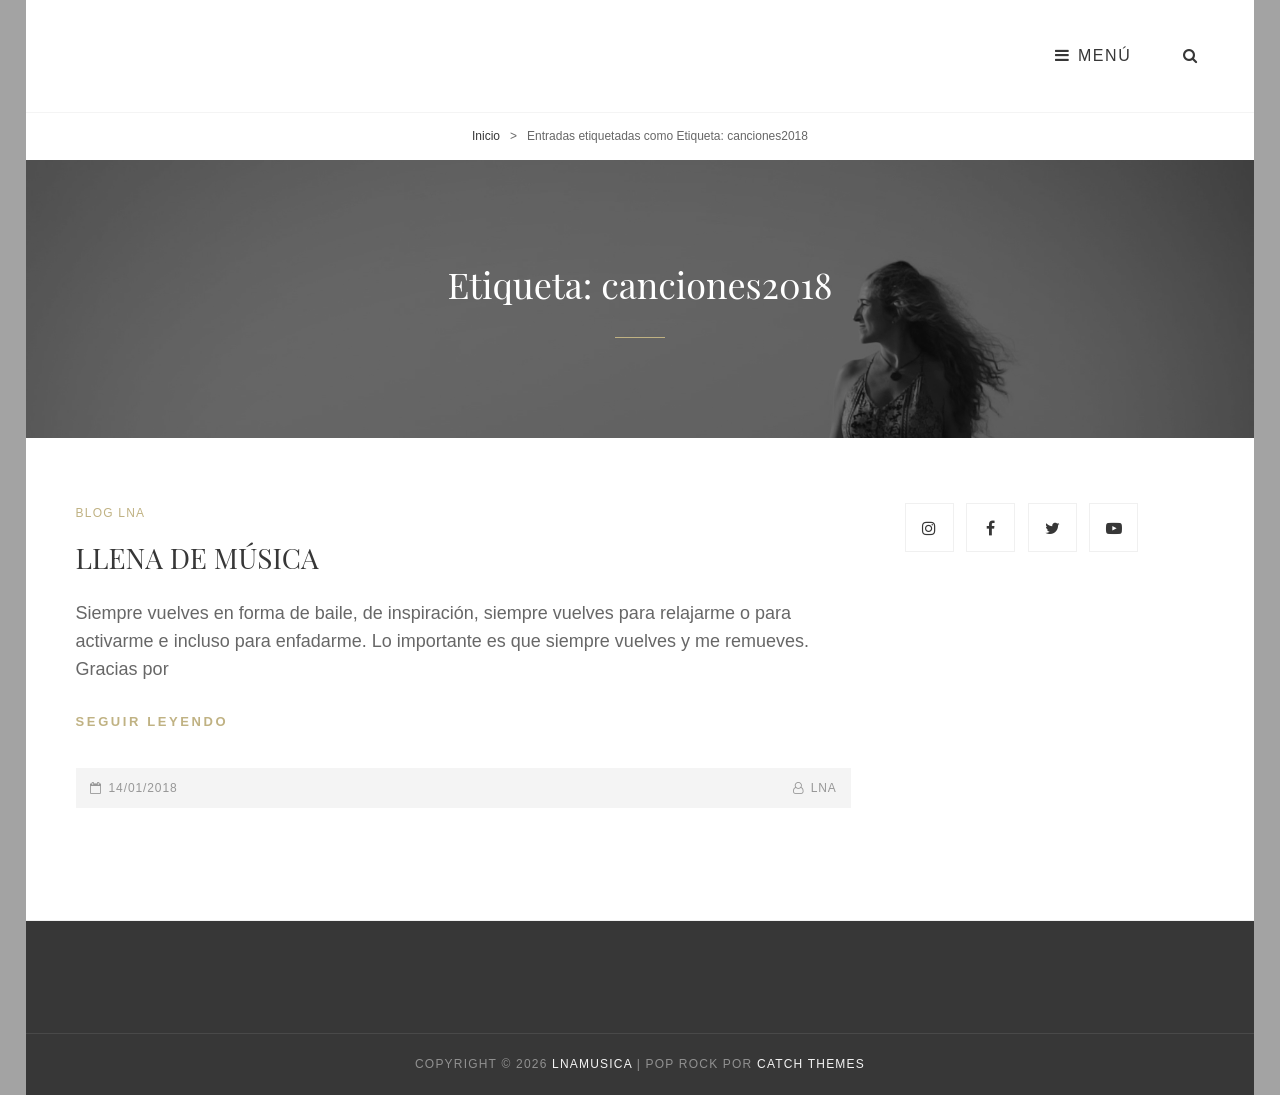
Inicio (486, 136)
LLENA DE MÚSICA (197, 557)
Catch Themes (811, 1064)
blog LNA (111, 513)
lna (824, 788)
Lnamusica (592, 1064)
